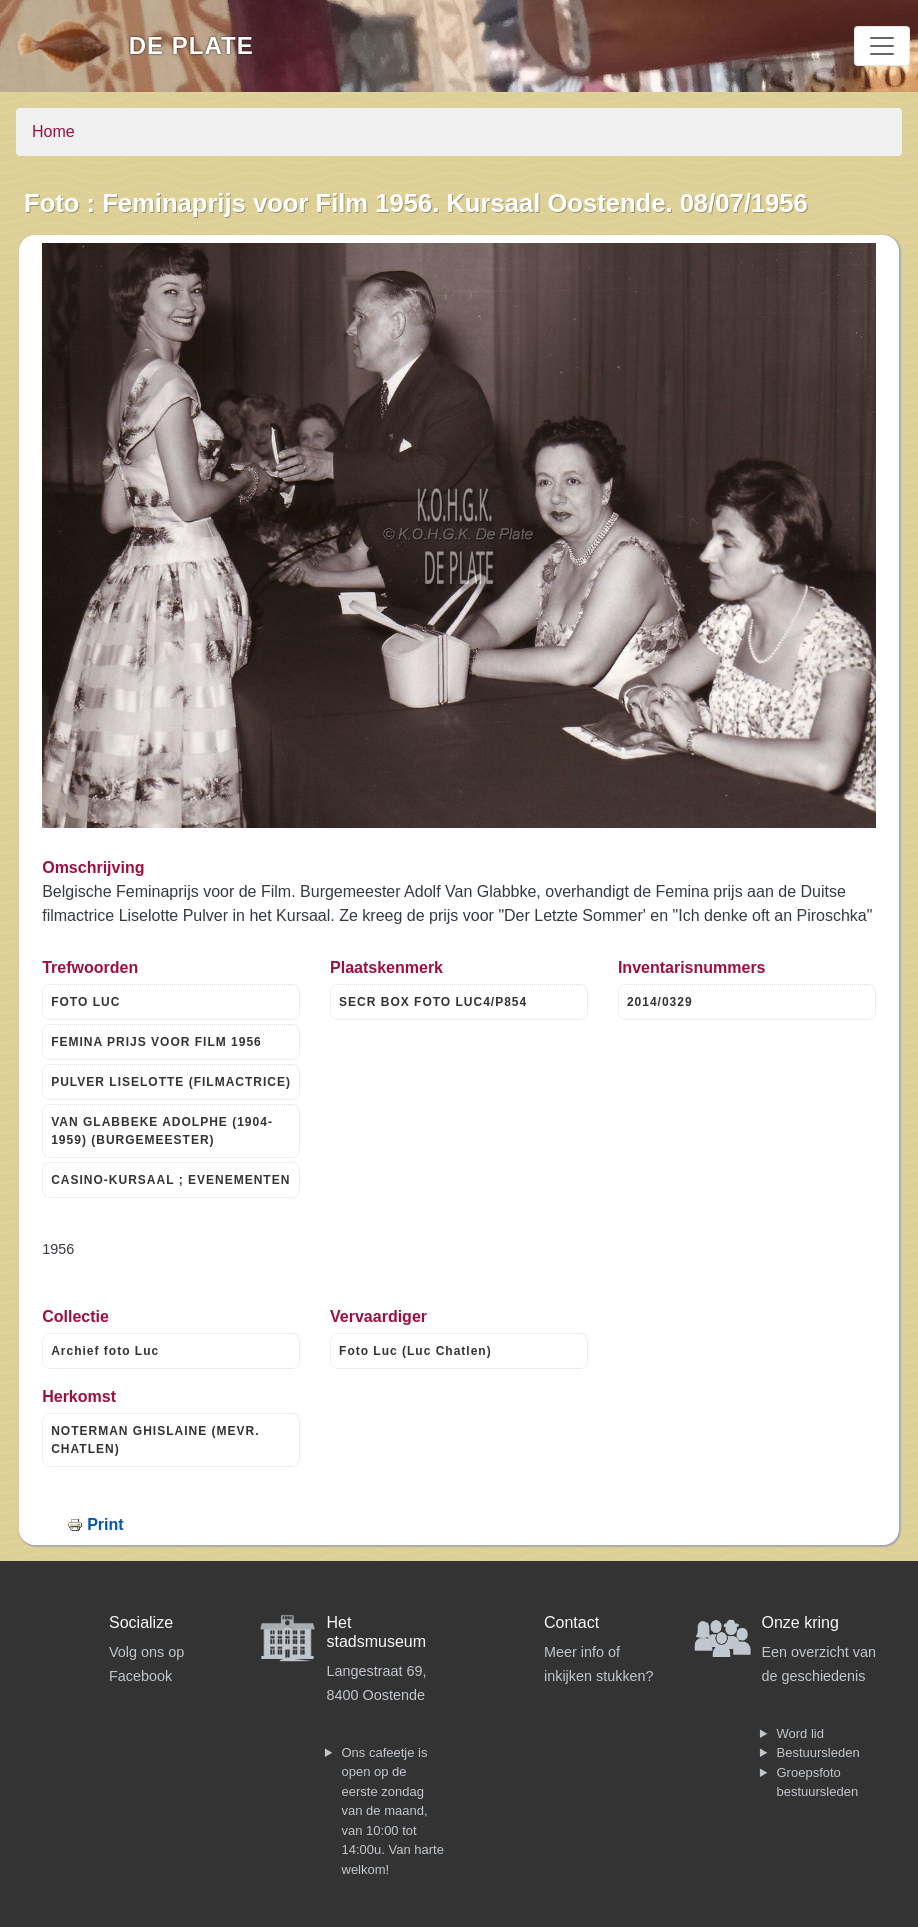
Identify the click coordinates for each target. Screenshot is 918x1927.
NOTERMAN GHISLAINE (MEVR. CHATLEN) (155, 1440)
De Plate (191, 45)
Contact (571, 1622)
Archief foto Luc (105, 1351)
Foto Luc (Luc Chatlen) (415, 1351)
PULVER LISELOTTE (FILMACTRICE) (171, 1082)
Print (105, 1524)
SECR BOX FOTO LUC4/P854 (433, 1002)
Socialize (141, 1622)
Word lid (800, 1733)
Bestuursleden (818, 1752)
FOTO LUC (85, 1002)
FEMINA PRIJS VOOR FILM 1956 (156, 1042)
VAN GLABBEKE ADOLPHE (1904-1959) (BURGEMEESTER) (162, 1131)
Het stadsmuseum (377, 1632)
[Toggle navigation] (882, 46)
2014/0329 (660, 1002)
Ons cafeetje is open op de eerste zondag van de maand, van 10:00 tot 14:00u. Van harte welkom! (393, 1811)
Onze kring (800, 1622)
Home (53, 131)
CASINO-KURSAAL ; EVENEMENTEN (170, 1180)
